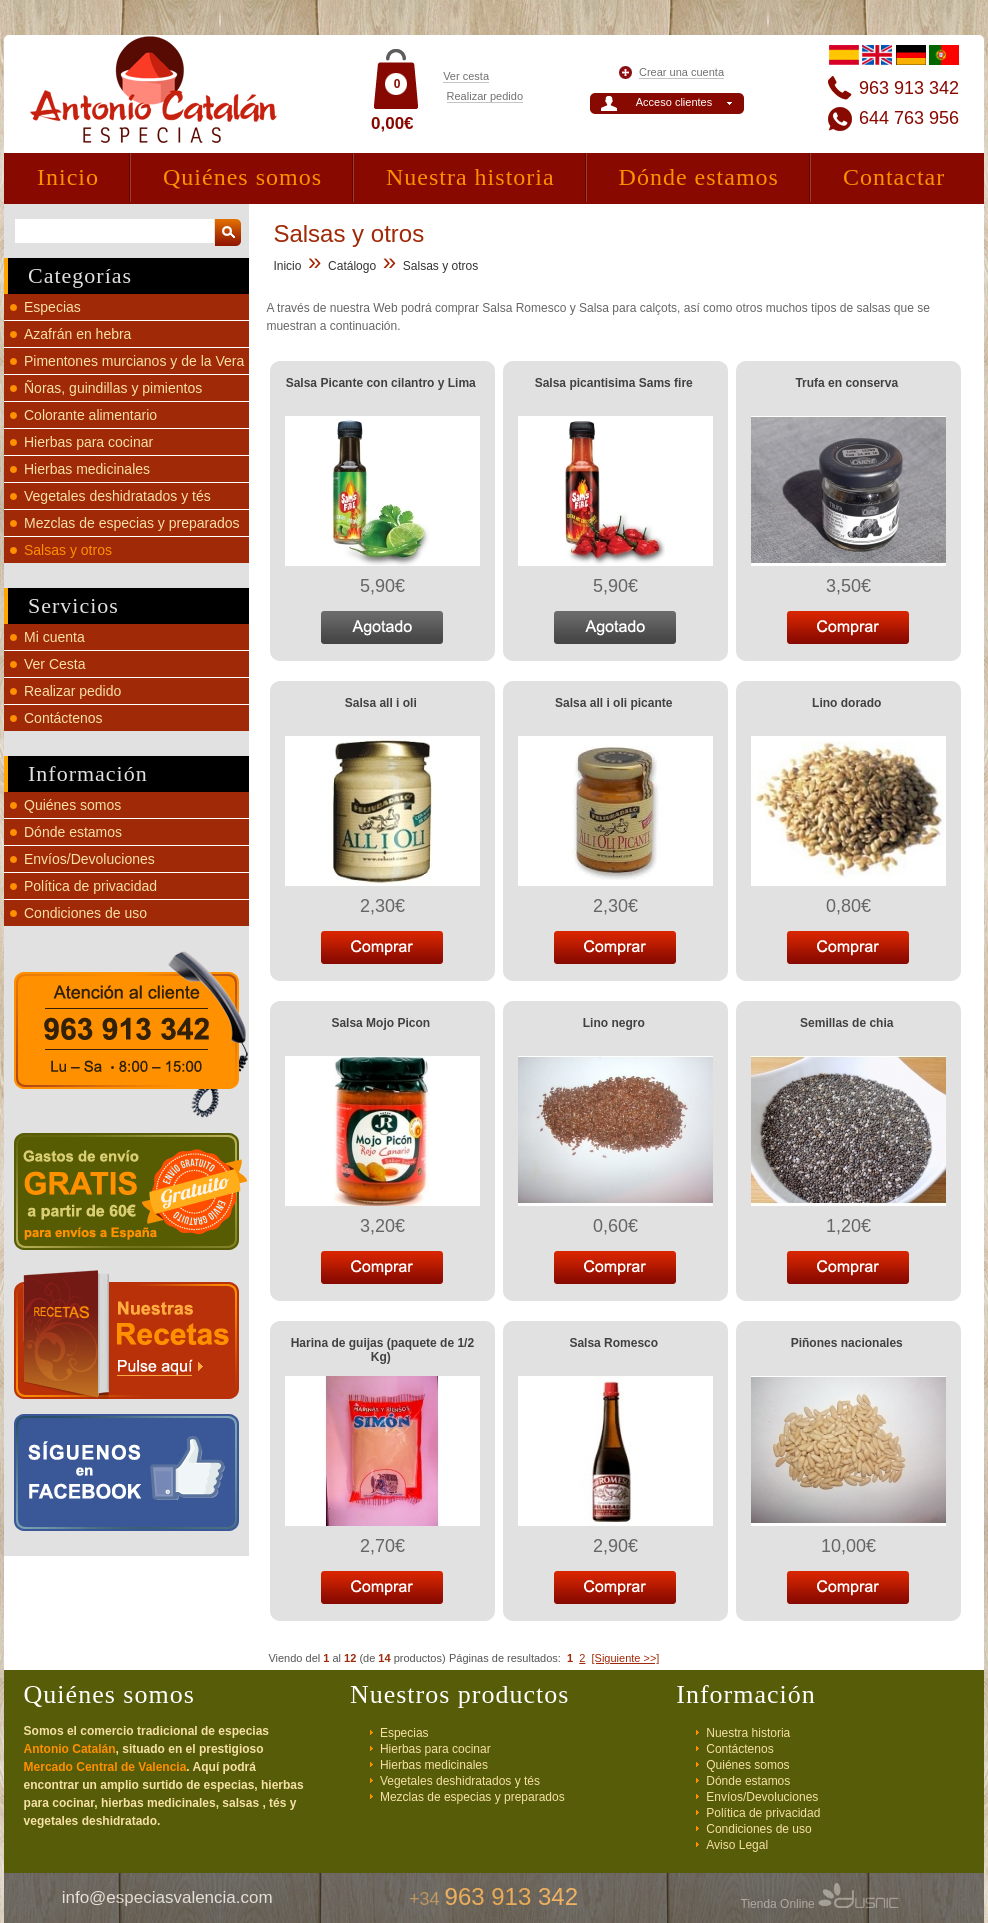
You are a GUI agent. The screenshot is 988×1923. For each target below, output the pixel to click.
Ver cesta (466, 76)
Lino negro (614, 1023)
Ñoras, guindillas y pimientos (113, 388)
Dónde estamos (699, 177)
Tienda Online (820, 1904)
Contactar (894, 177)
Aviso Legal (737, 1845)
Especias (52, 307)
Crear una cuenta (681, 72)
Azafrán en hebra (77, 334)
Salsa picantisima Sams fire (614, 383)
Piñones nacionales (847, 1343)
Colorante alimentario (90, 415)
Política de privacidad (90, 886)
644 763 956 (909, 118)
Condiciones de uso (85, 913)
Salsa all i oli (381, 703)
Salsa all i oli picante (613, 703)
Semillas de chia (846, 1023)
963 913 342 (909, 88)
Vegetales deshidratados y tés (117, 496)
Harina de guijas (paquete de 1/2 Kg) (382, 1350)
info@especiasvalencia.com (167, 1897)
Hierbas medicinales (87, 469)
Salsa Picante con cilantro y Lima (381, 383)
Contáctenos (63, 718)
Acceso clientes (674, 102)
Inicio (68, 177)
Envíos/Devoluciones (89, 859)
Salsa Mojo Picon (380, 1023)
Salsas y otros (68, 550)
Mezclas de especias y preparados (132, 523)
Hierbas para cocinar (88, 442)
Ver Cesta (54, 664)
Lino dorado (846, 703)
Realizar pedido (485, 96)
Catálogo (352, 266)
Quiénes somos (242, 177)
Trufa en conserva (846, 383)
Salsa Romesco (613, 1343)
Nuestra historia (470, 177)
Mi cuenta (54, 637)
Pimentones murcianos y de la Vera (134, 361)
